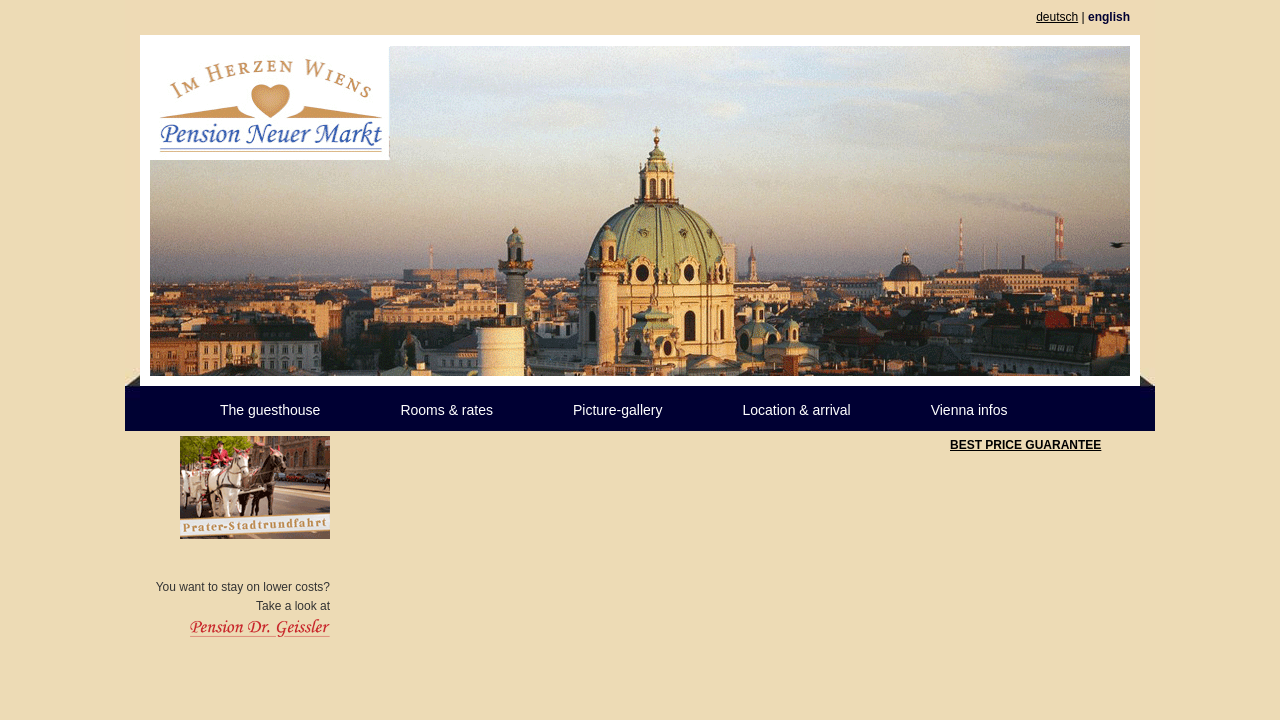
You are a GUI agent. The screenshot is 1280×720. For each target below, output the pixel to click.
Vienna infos (969, 410)
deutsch (1057, 17)
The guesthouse (270, 410)
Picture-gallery (617, 410)
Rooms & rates (446, 410)
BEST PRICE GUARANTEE (1025, 445)
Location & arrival (796, 410)
